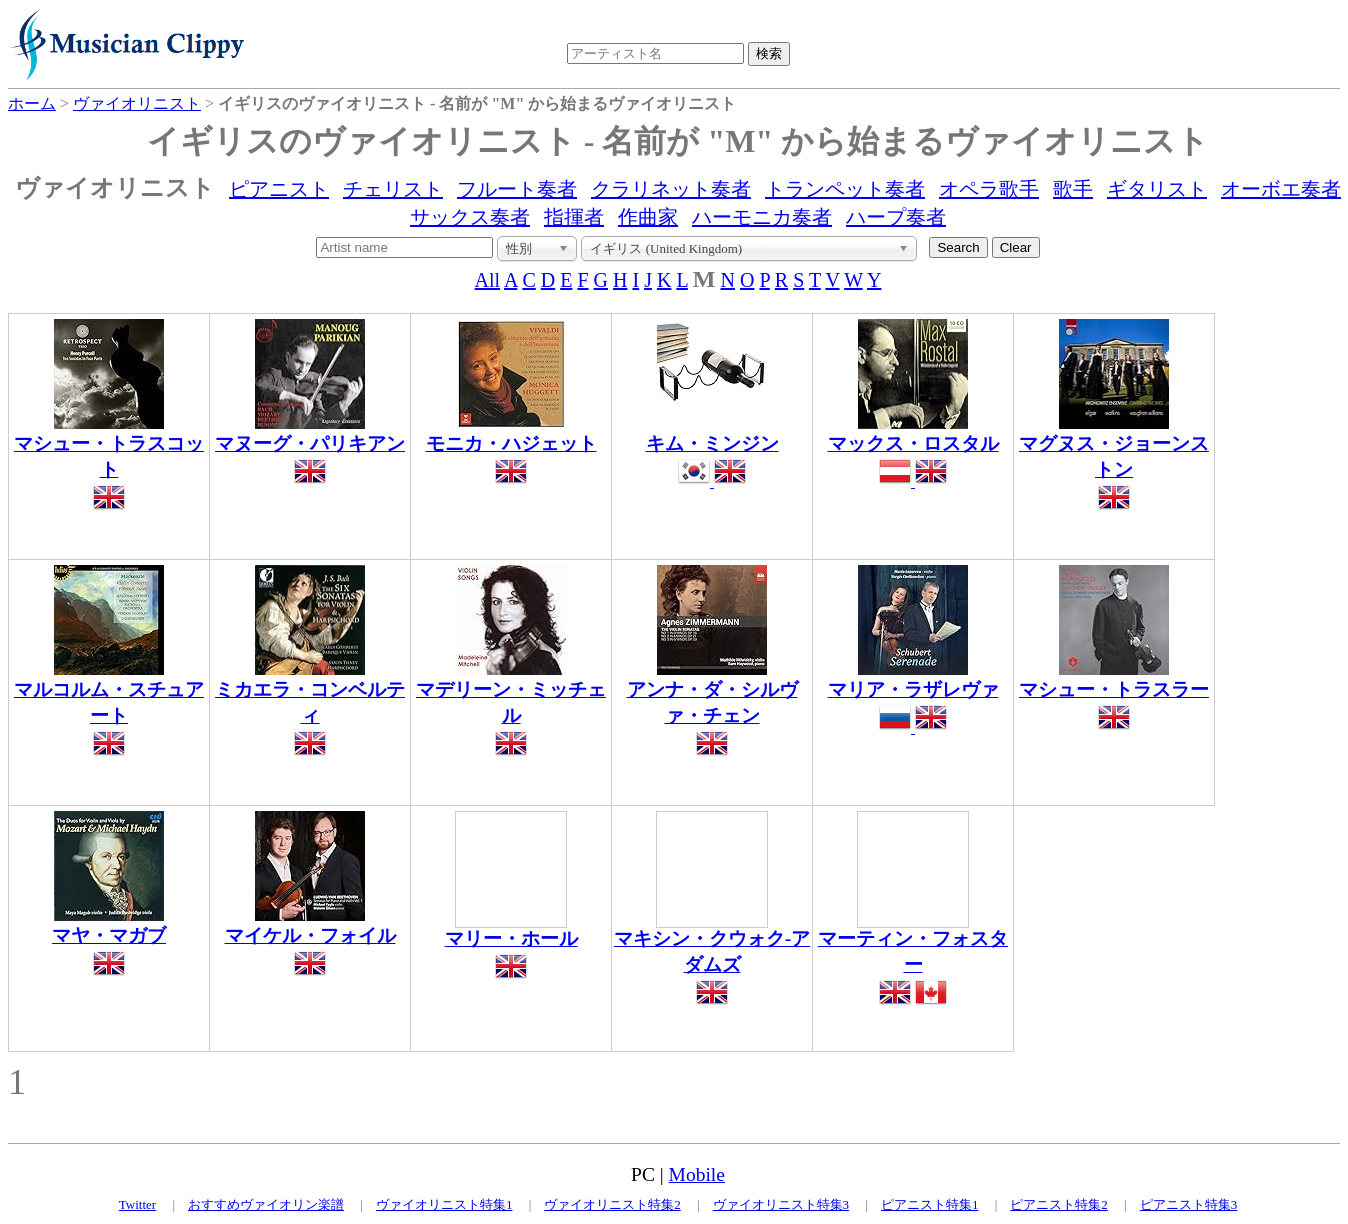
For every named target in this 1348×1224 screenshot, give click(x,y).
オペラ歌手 (989, 189)
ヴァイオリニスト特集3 (781, 1204)
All (488, 280)
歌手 (1073, 189)
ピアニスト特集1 (930, 1204)
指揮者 (574, 217)
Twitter (137, 1204)
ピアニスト (279, 189)
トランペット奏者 (845, 189)
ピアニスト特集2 (1059, 1204)
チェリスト (393, 189)
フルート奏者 (517, 189)
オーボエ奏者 (1281, 189)
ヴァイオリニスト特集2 (612, 1204)
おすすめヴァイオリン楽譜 (266, 1204)
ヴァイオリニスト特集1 (444, 1204)
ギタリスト (1157, 189)
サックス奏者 (470, 217)
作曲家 (648, 217)
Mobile (697, 1174)
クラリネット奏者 (671, 189)
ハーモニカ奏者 (762, 217)
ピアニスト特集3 (1189, 1204)
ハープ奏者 (896, 217)
